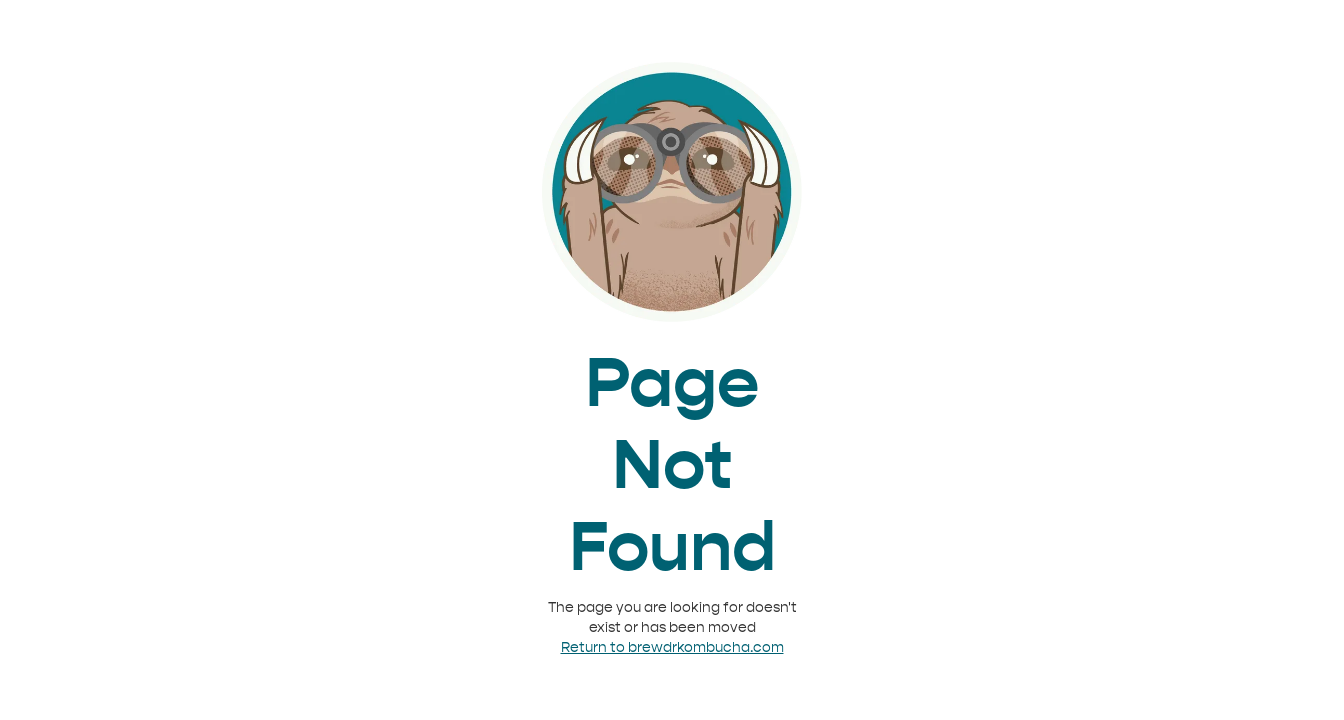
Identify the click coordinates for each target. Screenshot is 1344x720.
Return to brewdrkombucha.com (672, 647)
